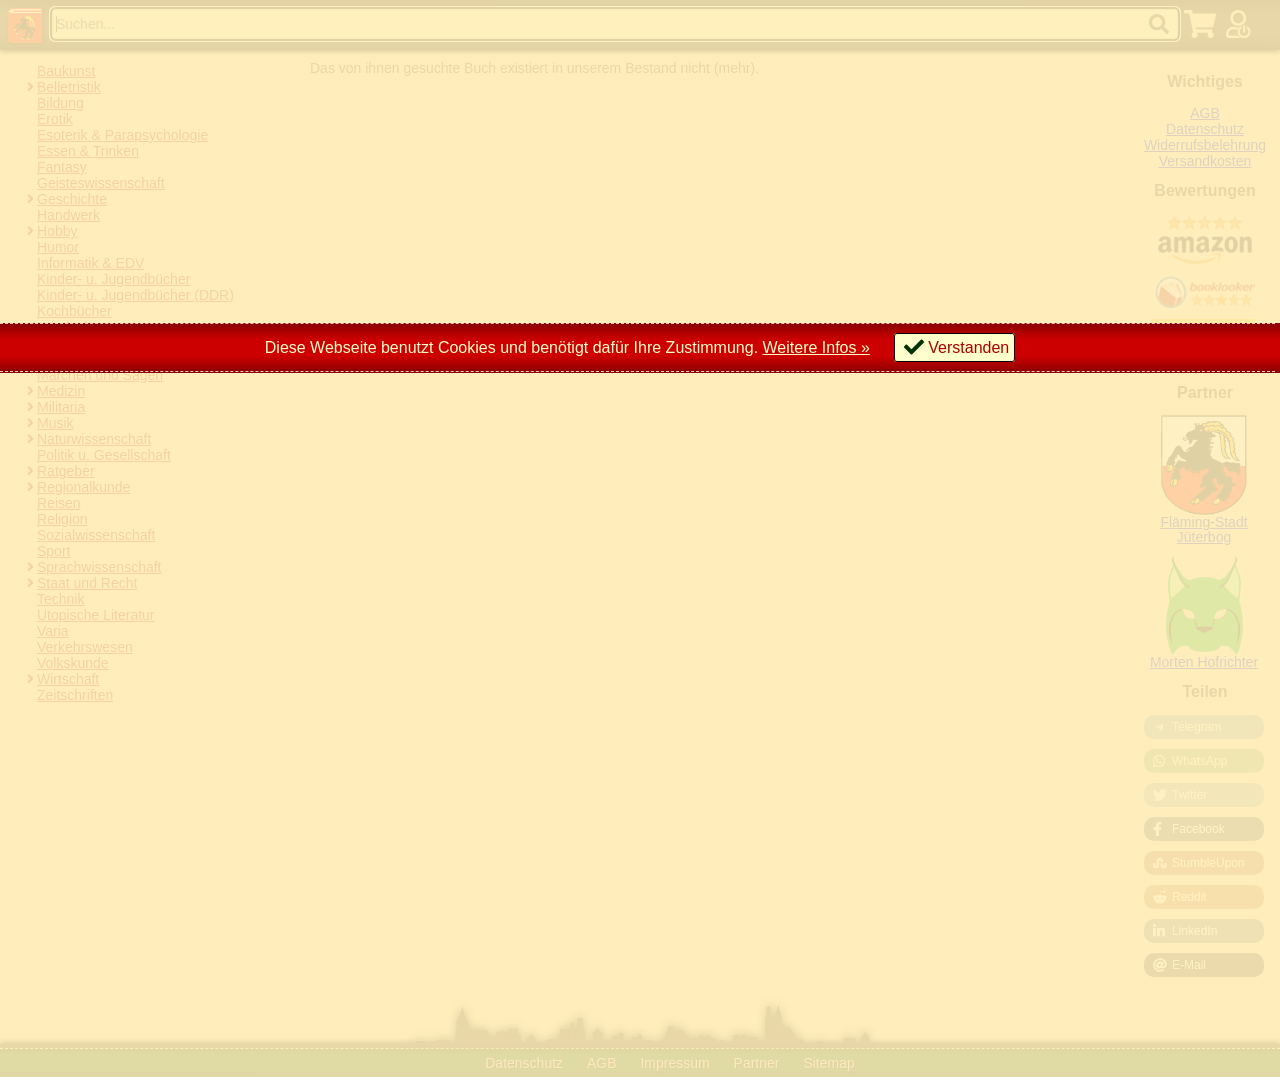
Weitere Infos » (816, 347)
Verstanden (968, 347)
